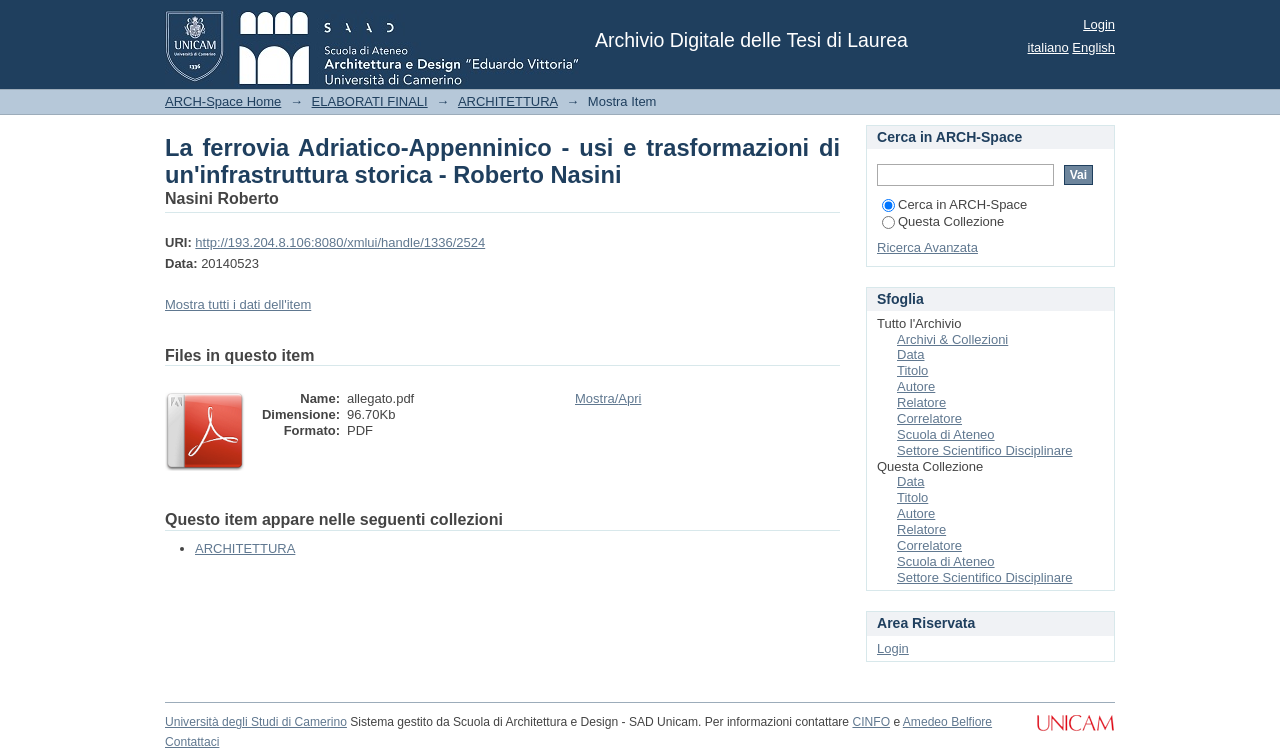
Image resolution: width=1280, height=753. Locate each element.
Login (1099, 24)
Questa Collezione (943, 221)
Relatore (921, 402)
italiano (1048, 47)
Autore (916, 386)
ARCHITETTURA (508, 101)
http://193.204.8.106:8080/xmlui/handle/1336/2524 (340, 242)
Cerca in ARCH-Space (954, 204)
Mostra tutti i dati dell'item (238, 304)
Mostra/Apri (608, 398)
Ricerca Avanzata (927, 247)
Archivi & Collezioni (952, 339)
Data (910, 354)
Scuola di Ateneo (946, 434)
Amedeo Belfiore (947, 722)
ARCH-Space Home (223, 101)
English (1093, 47)
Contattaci (192, 742)
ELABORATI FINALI (370, 101)
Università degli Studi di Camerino (256, 722)
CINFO (871, 722)
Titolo (912, 370)
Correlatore (929, 418)
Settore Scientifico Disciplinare (985, 450)
